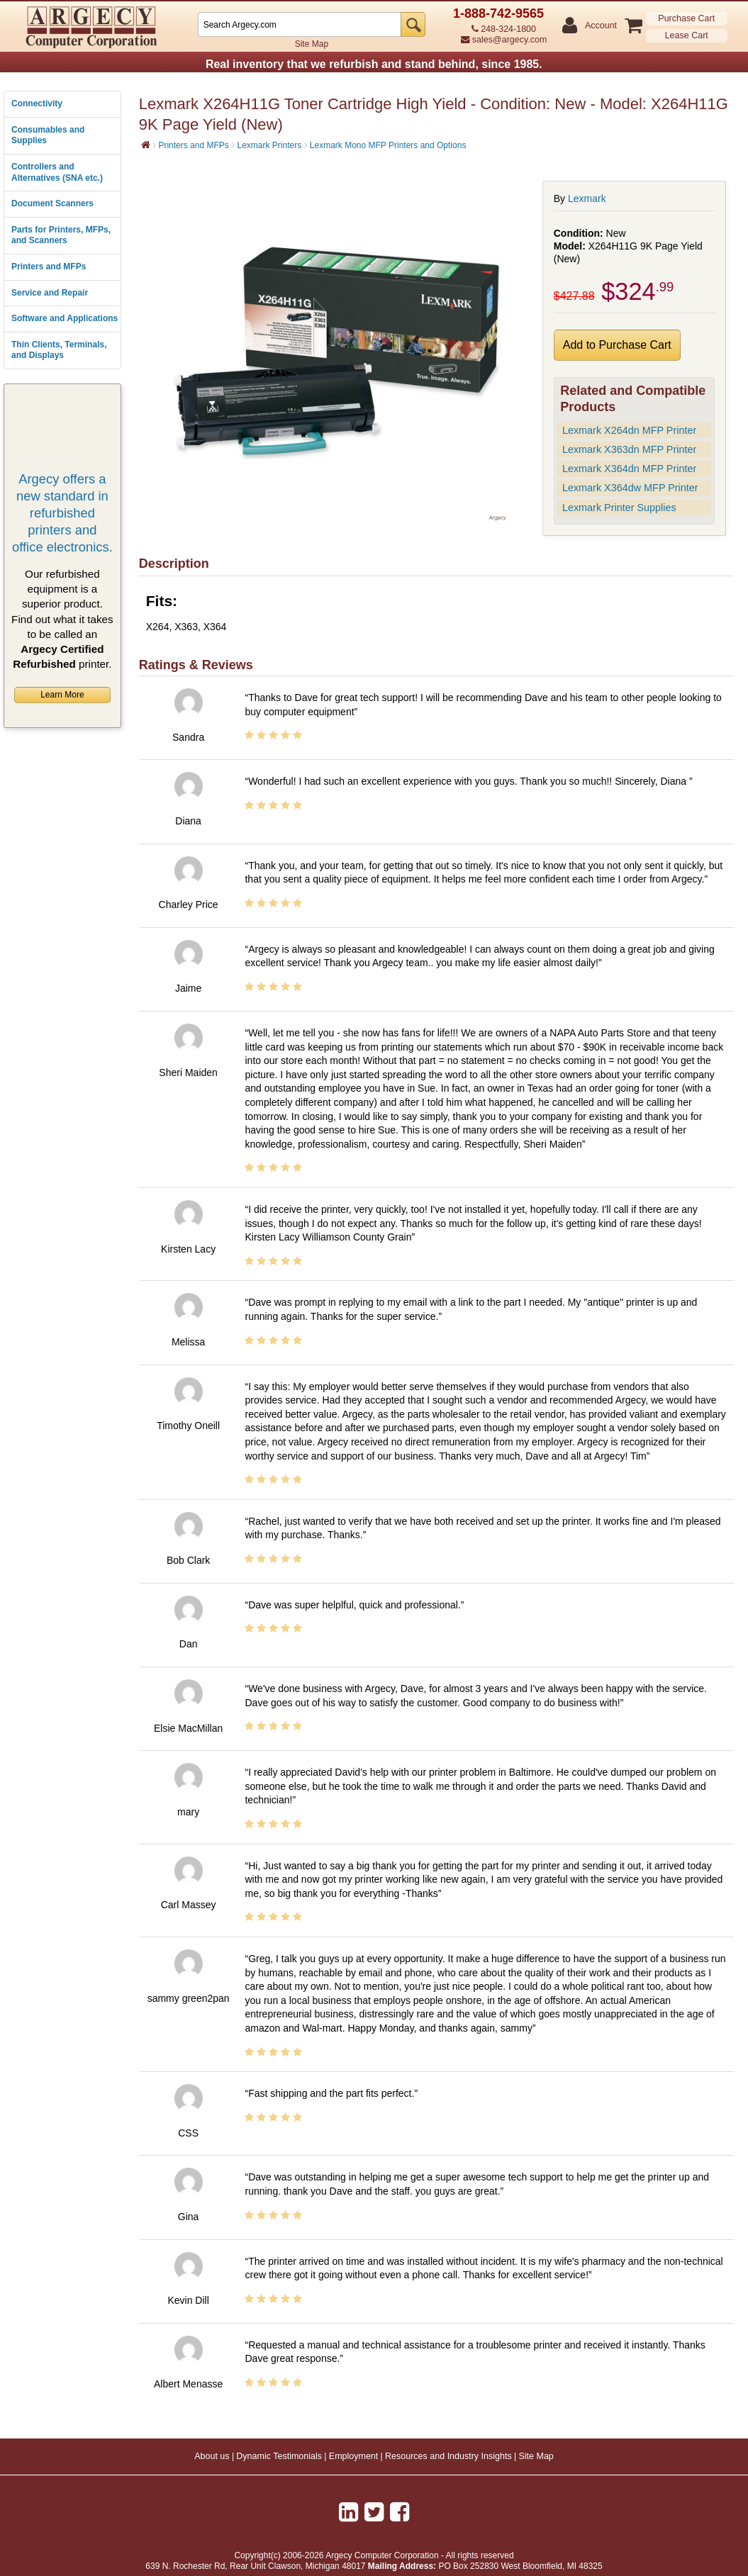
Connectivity (36, 103)
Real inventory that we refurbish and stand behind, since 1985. (374, 64)
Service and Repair (49, 293)
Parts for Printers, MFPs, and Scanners (61, 235)
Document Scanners (52, 203)
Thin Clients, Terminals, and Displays (58, 350)
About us (211, 2456)
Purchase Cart (686, 18)
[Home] (145, 144)
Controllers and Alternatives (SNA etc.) (57, 172)
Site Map (311, 44)
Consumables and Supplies (47, 135)
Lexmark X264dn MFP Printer (629, 430)
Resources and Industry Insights (448, 2456)
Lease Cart (686, 35)
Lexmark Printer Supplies (619, 507)
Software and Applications (64, 318)
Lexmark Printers (269, 145)
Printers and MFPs (48, 266)
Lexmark (587, 198)
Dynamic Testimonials (279, 2456)
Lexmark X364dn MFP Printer (629, 468)
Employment (353, 2456)
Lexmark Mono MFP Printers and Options (388, 145)
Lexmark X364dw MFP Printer (630, 487)
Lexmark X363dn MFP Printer (629, 449)
